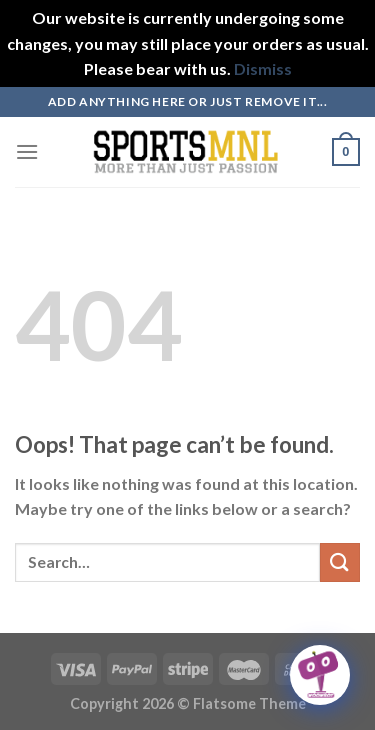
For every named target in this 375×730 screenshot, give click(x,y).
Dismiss (263, 68)
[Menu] (27, 151)
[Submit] (340, 562)
